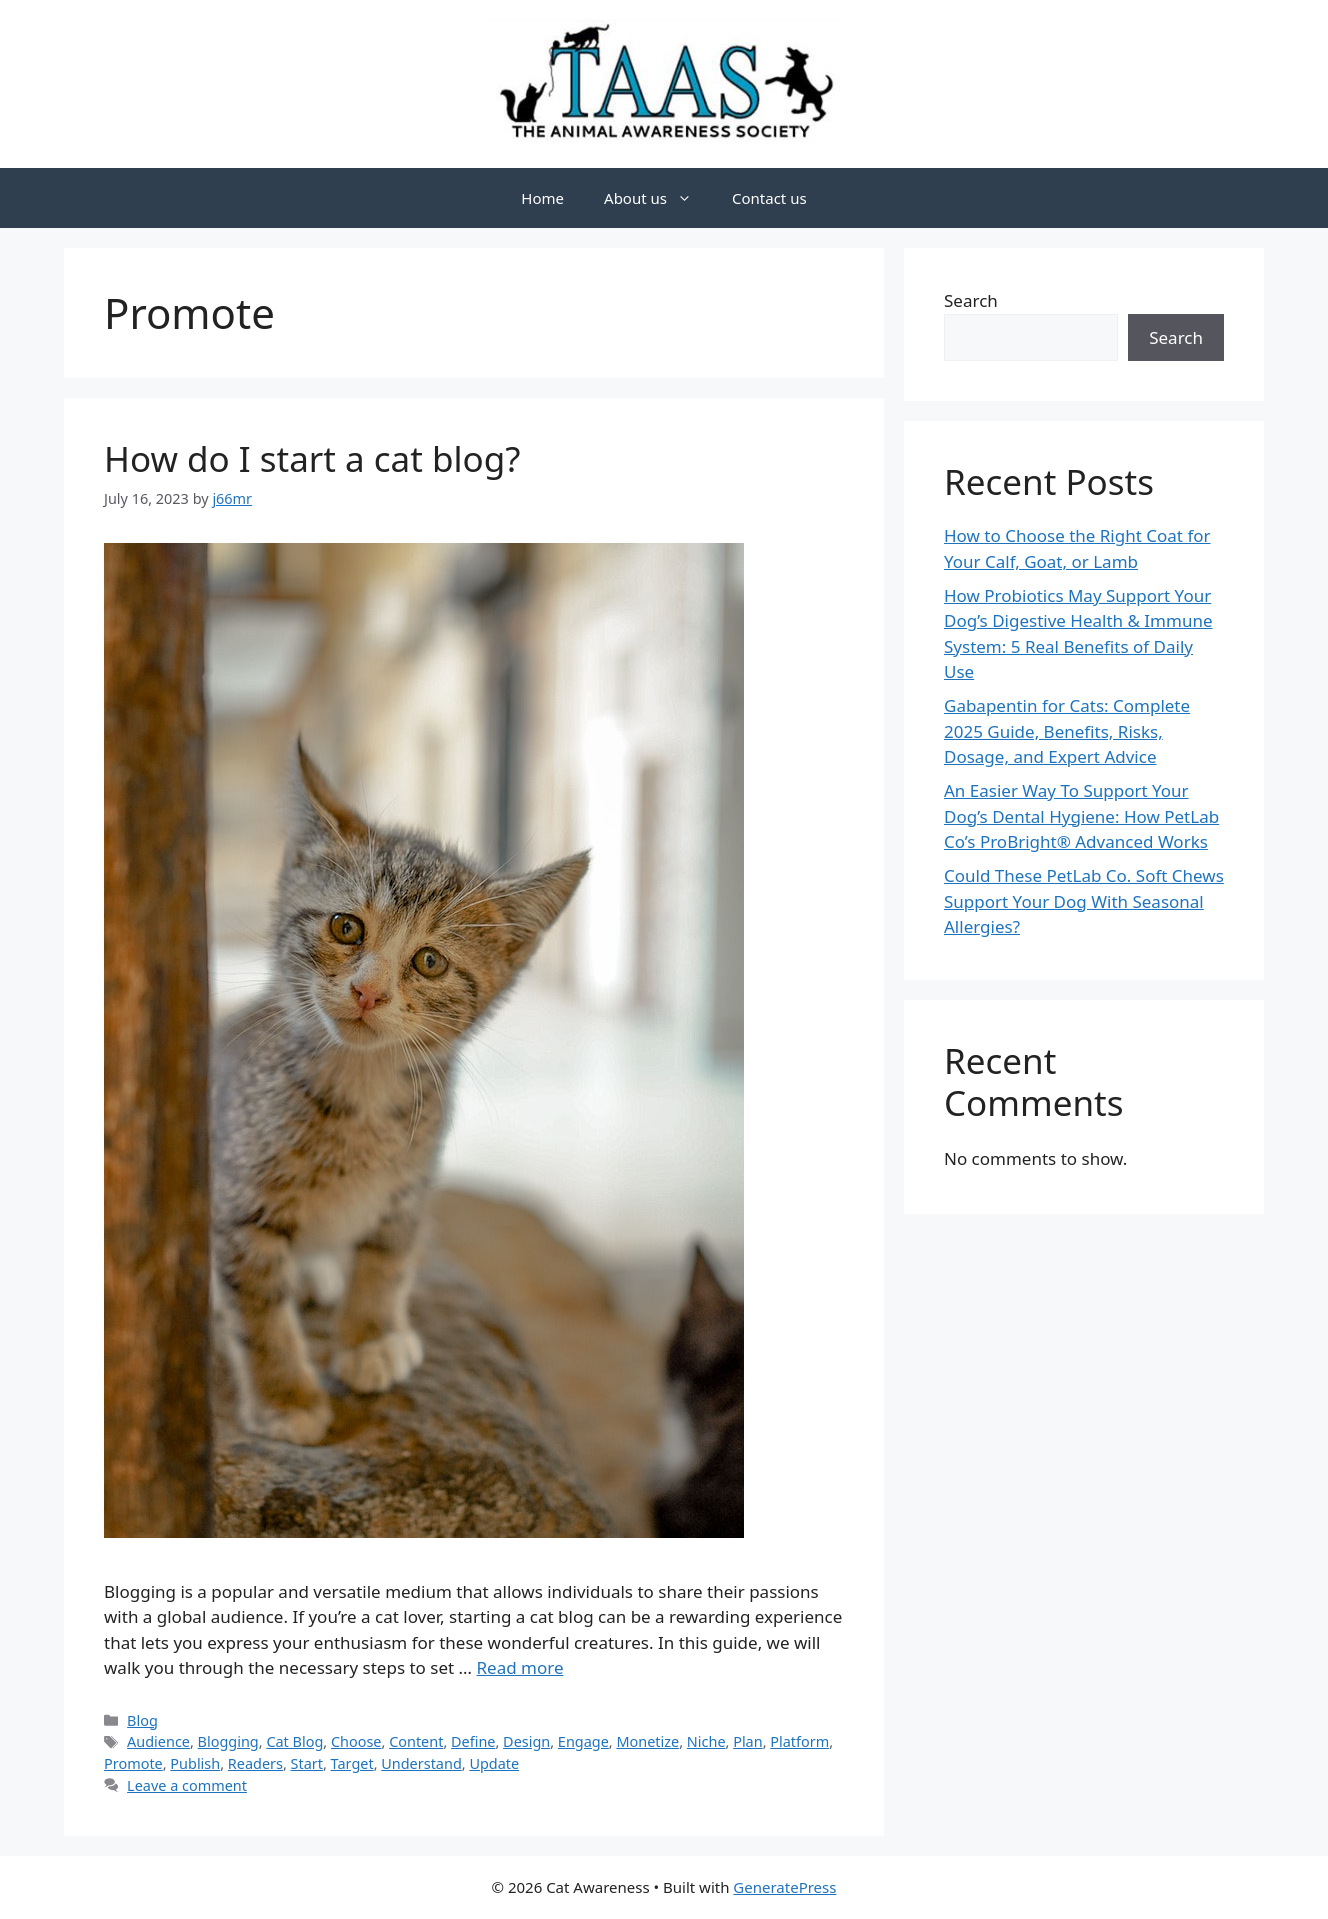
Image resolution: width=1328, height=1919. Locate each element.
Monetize (647, 1741)
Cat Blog (294, 1741)
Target (352, 1763)
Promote (133, 1763)
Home (542, 198)
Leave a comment (187, 1785)
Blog (142, 1720)
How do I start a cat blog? (312, 458)
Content (416, 1741)
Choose (356, 1741)
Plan (747, 1741)
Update (494, 1763)
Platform (799, 1741)
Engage (583, 1741)
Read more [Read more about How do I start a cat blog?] (519, 1667)
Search (971, 300)
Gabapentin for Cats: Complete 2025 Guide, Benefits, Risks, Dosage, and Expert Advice (1067, 731)
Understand (421, 1763)
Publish (195, 1763)
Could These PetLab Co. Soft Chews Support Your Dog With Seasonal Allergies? (1084, 901)
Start (307, 1763)
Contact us (769, 198)
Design (526, 1741)
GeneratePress (784, 1887)
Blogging (228, 1741)
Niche (706, 1741)
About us (658, 198)
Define (473, 1741)
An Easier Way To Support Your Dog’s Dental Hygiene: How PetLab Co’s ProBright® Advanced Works (1081, 816)
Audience (158, 1741)
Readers (255, 1763)
